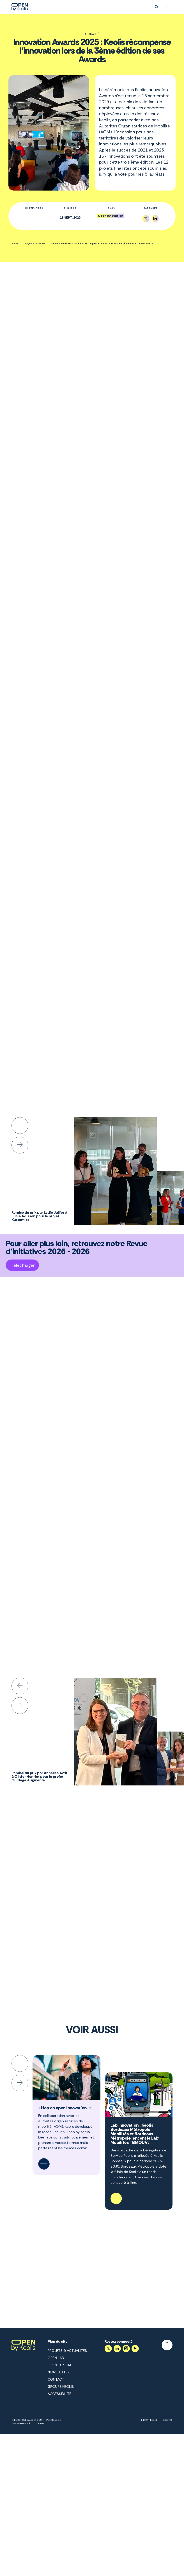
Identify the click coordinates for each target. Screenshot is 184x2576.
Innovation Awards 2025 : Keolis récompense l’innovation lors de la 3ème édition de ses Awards (102, 243)
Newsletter (103, 7)
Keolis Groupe (144, 7)
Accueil (15, 243)
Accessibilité (59, 2393)
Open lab (56, 2357)
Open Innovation (110, 216)
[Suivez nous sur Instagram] (126, 2348)
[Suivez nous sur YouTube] (135, 2348)
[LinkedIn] (155, 218)
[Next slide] (20, 1145)
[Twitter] (145, 218)
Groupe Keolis (61, 2386)
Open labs (65, 7)
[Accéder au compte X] (108, 2349)
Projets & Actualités (47, 7)
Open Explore (81, 7)
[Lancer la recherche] (156, 7)
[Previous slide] (20, 1125)
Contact (125, 7)
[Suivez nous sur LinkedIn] (117, 2349)
